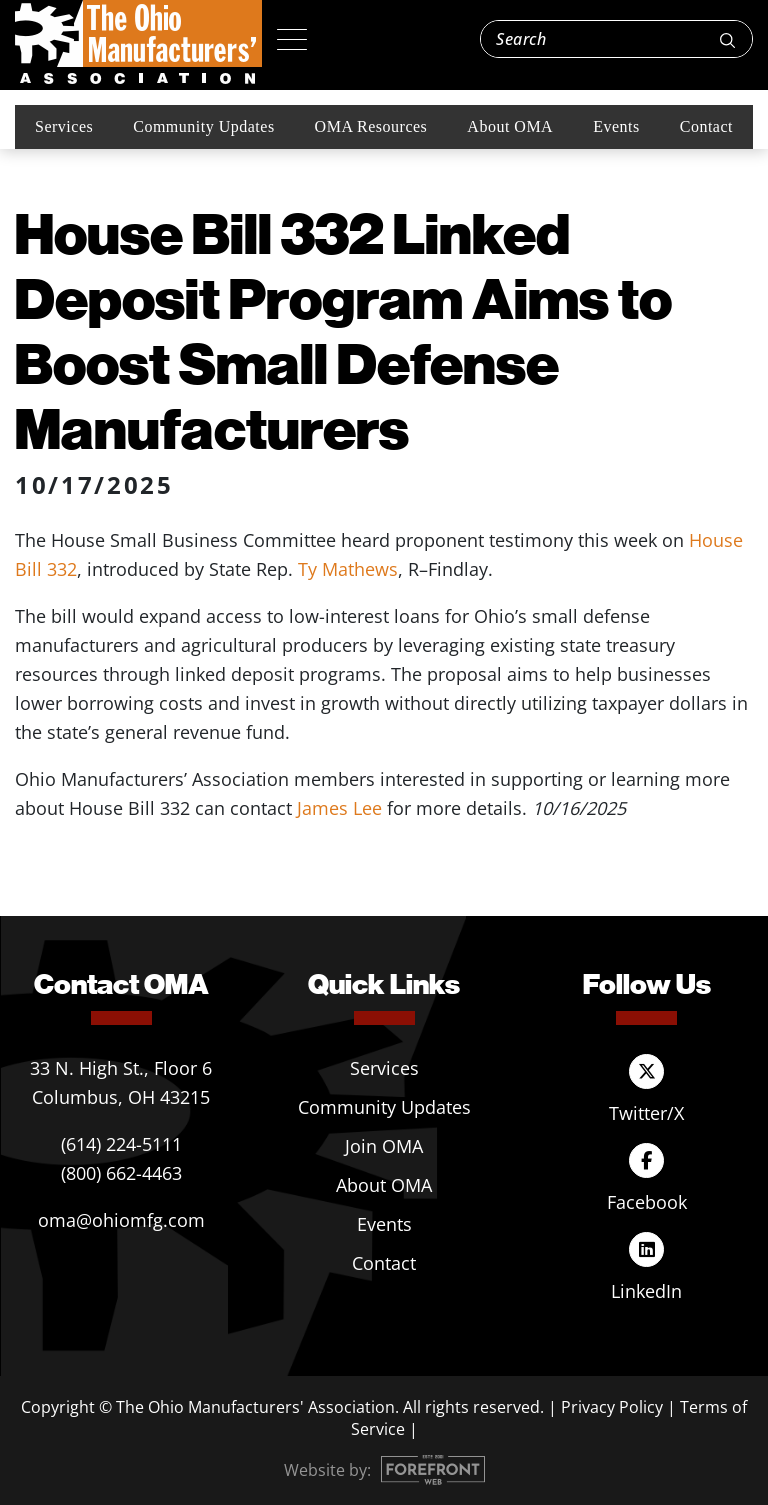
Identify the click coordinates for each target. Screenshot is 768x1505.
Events (616, 126)
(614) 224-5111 (121, 1144)
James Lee (339, 808)
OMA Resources (371, 126)
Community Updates (203, 126)
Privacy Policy (612, 1407)
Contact (706, 126)
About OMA (510, 126)
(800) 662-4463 (121, 1173)
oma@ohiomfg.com (121, 1220)
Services (64, 126)
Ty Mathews (348, 569)
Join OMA (384, 1146)
